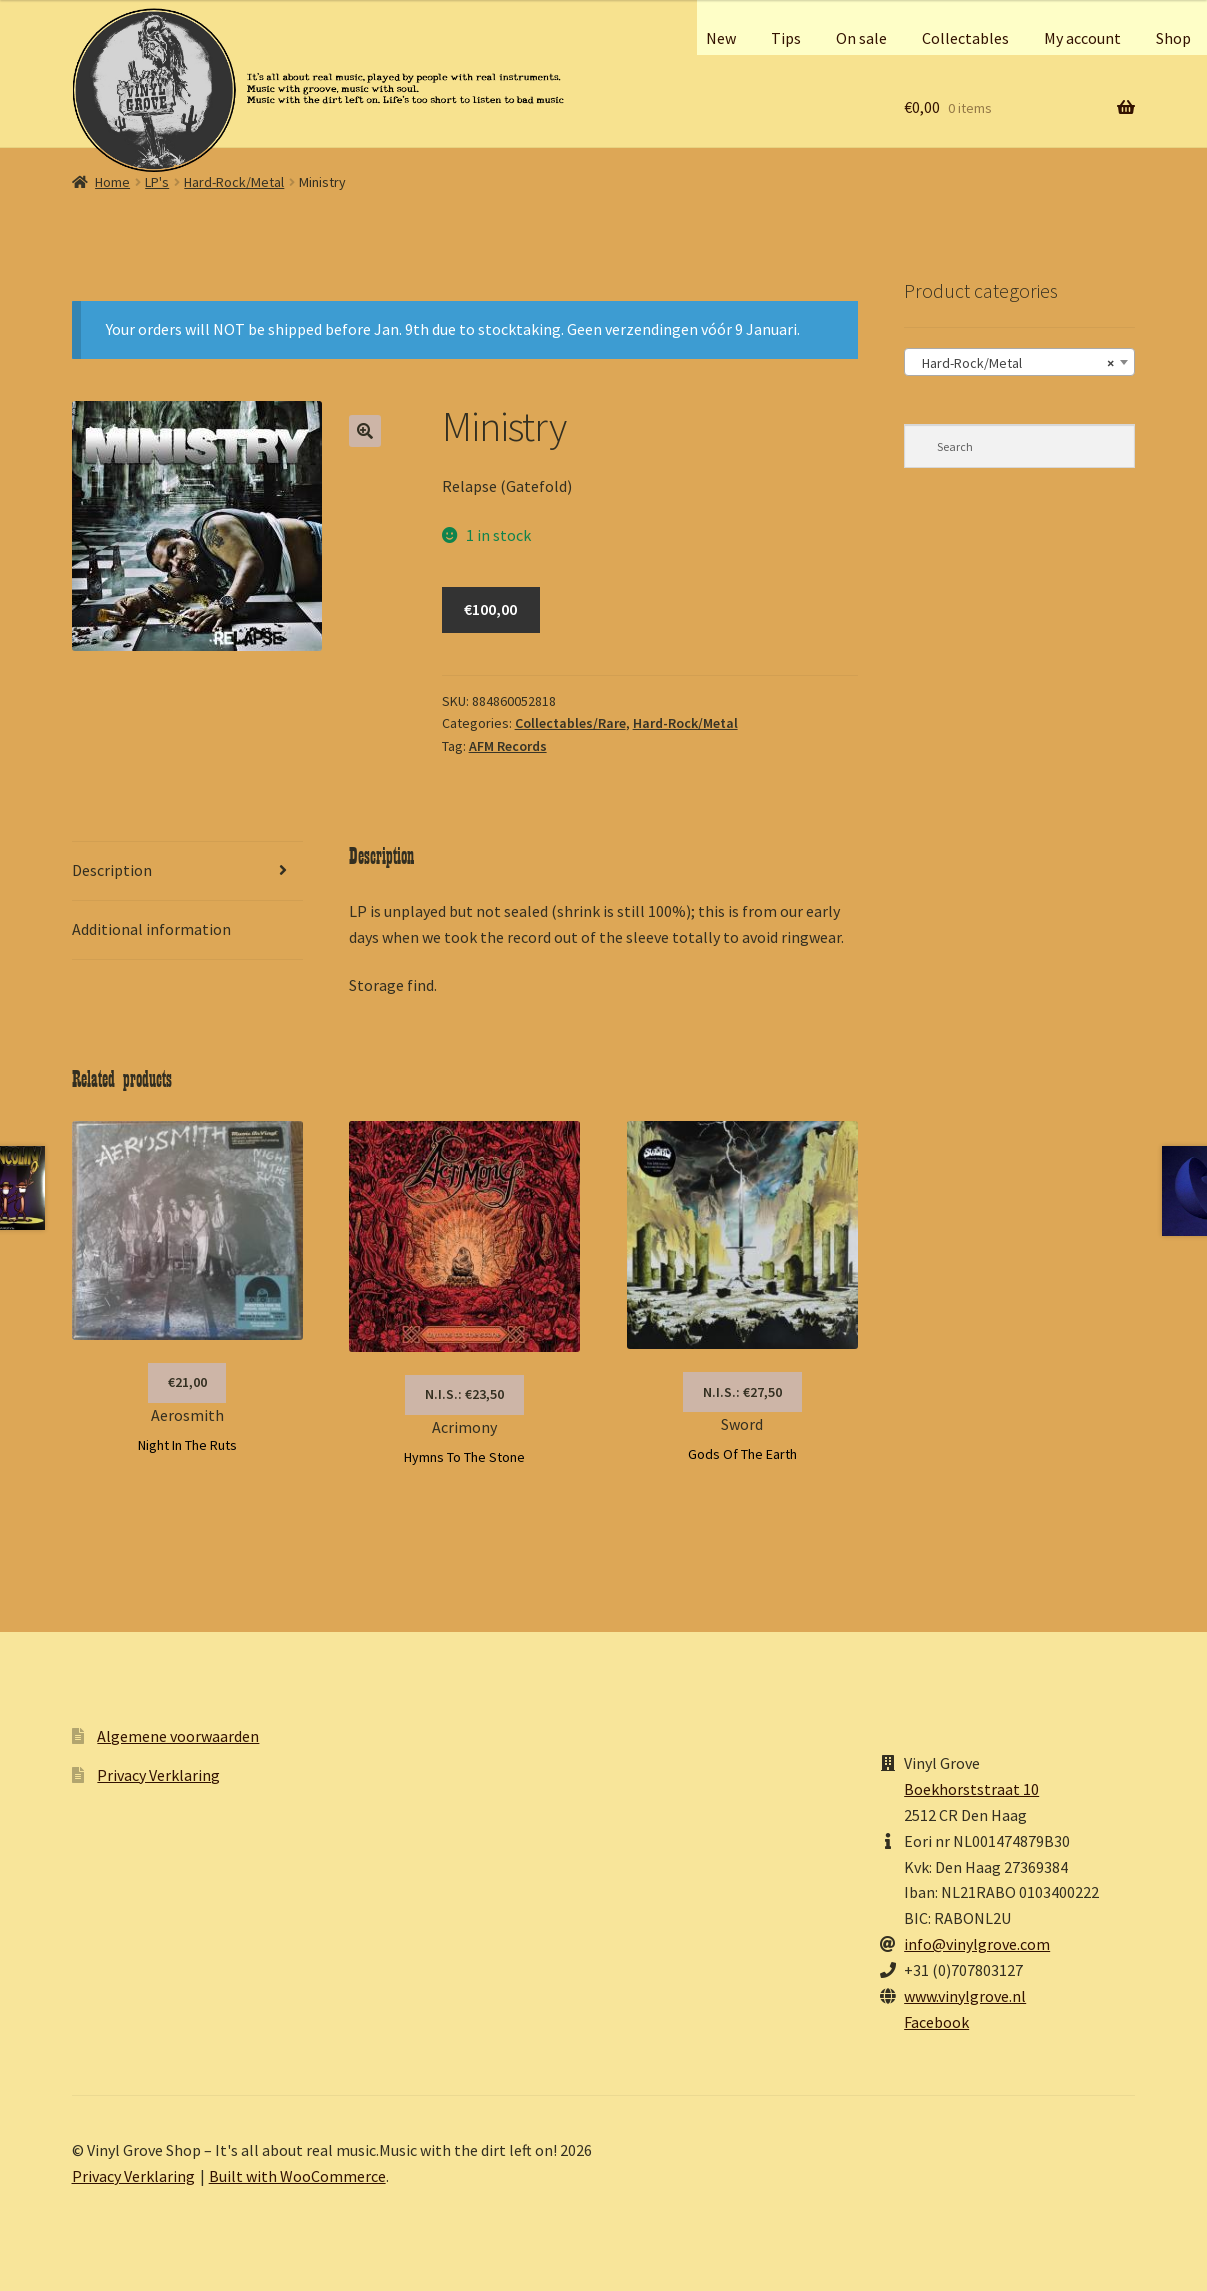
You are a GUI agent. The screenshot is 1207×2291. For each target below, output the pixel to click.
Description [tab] (112, 870)
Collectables (965, 38)
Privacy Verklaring (158, 1775)
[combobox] (1019, 362)
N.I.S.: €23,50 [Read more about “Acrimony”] (464, 1394)
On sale (861, 38)
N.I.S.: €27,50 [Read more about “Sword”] (742, 1392)
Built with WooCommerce (297, 2176)
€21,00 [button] (187, 1382)
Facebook (936, 2022)
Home (112, 182)
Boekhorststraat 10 (971, 1789)
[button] (365, 431)
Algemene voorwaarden (178, 1736)
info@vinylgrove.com (977, 1944)
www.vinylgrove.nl (965, 1996)
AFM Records (508, 746)
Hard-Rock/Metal (234, 182)
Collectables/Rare (570, 723)
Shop (1173, 38)
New (721, 38)
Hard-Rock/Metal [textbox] (1013, 363)
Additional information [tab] (151, 929)
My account (1082, 38)
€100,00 (490, 609)
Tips (786, 38)
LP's (157, 182)
